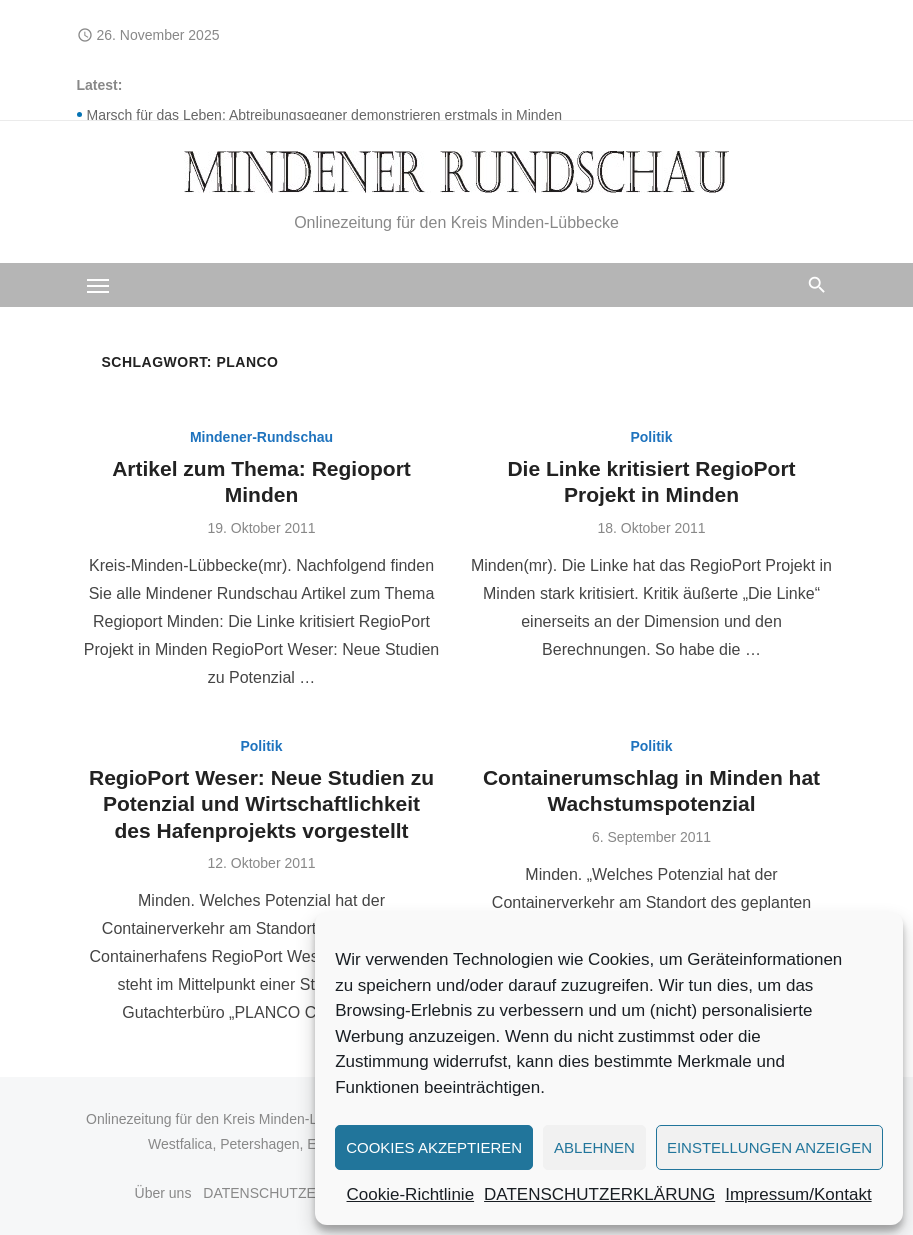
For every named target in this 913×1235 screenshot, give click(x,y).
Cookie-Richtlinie (411, 1194)
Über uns (163, 1193)
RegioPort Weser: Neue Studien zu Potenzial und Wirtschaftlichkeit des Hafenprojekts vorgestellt (261, 804)
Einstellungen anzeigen (769, 1147)
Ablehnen (594, 1147)
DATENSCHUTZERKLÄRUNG (599, 1194)
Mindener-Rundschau (261, 437)
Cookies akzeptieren (434, 1147)
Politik (651, 437)
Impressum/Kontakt (798, 1194)
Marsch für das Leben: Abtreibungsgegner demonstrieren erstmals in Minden (324, 115)
